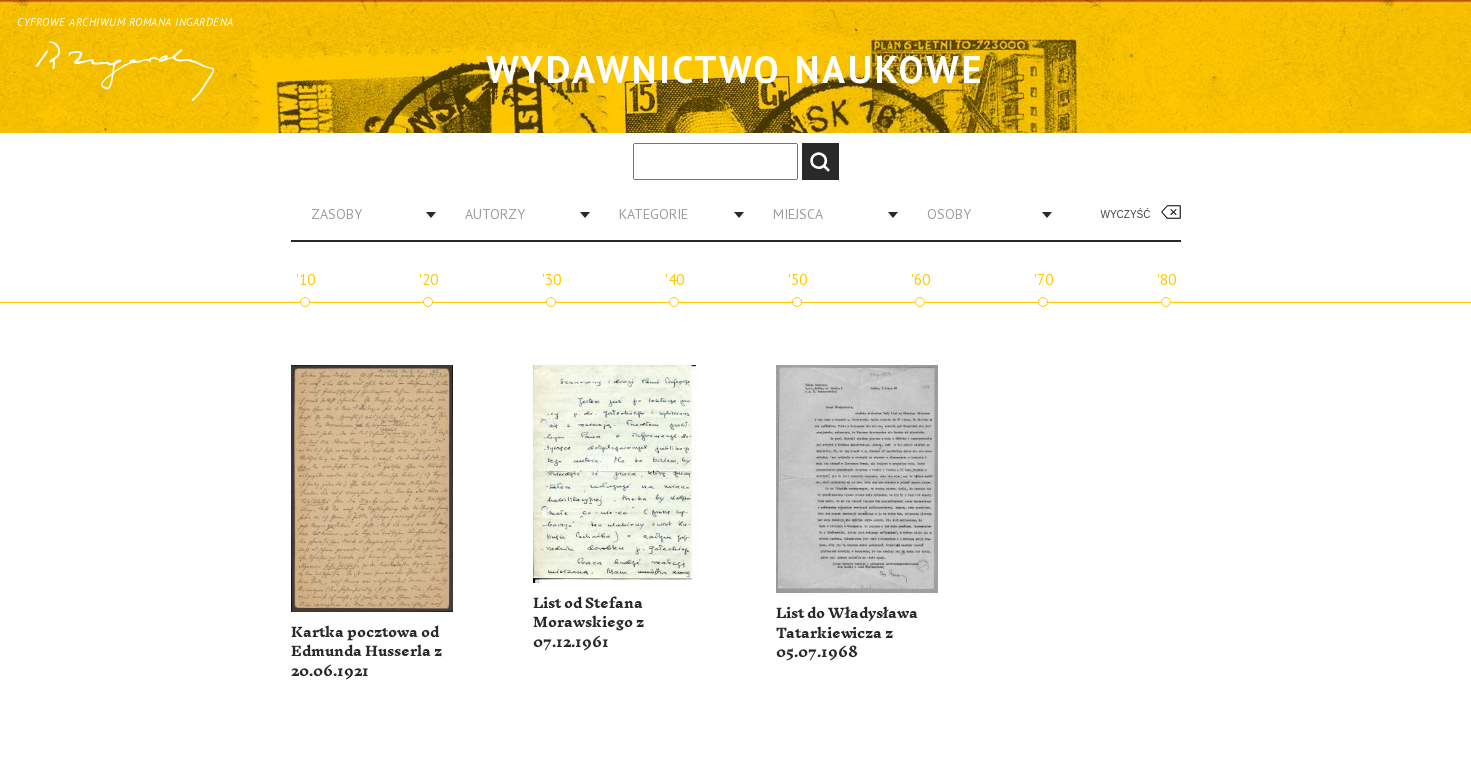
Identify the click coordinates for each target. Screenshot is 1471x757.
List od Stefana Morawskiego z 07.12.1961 (588, 623)
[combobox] (366, 214)
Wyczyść (1126, 214)
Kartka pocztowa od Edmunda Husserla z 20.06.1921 (366, 652)
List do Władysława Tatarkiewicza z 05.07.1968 (847, 633)
